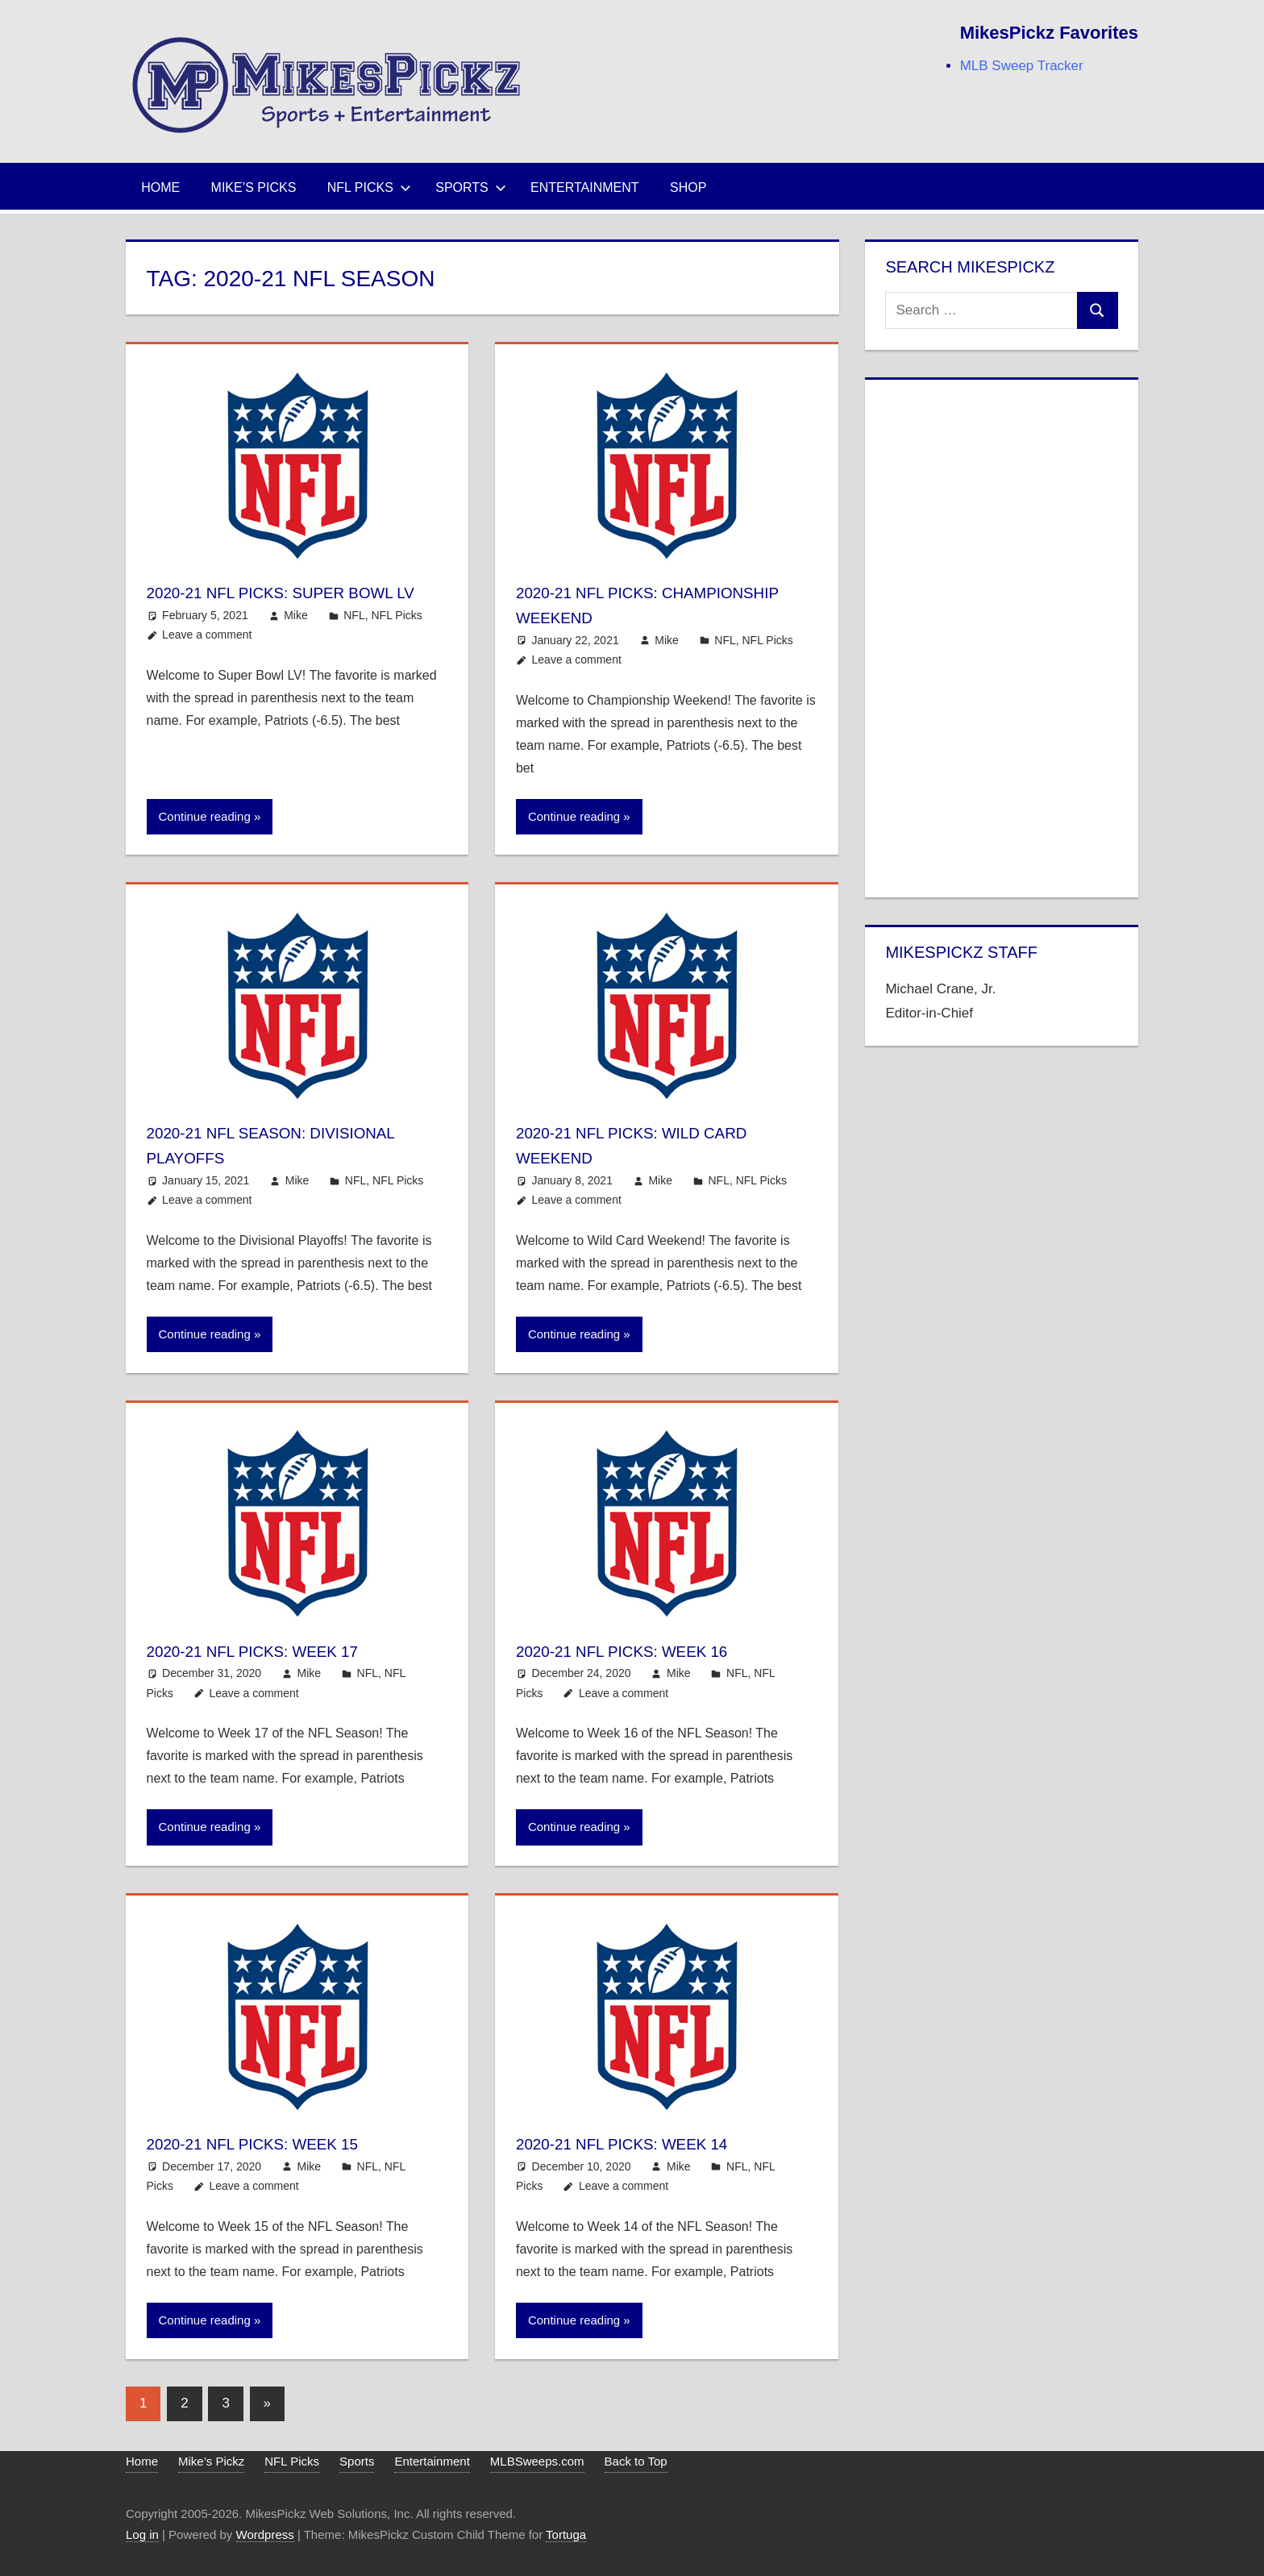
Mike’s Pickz (211, 2461)
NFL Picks (369, 187)
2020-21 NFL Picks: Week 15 (270, 2143)
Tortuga (566, 2534)
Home (160, 187)
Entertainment (584, 187)
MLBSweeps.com (537, 2461)
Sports (470, 187)
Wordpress (265, 2534)
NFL (353, 640)
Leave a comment (207, 659)
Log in (142, 2534)
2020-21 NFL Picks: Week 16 (639, 1651)
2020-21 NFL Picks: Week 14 (639, 2143)
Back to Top (636, 2461)
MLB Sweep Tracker (1021, 65)
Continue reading (205, 816)
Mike (296, 640)
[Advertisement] (1001, 635)
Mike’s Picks (254, 187)
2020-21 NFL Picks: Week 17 (270, 1651)
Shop (688, 187)
